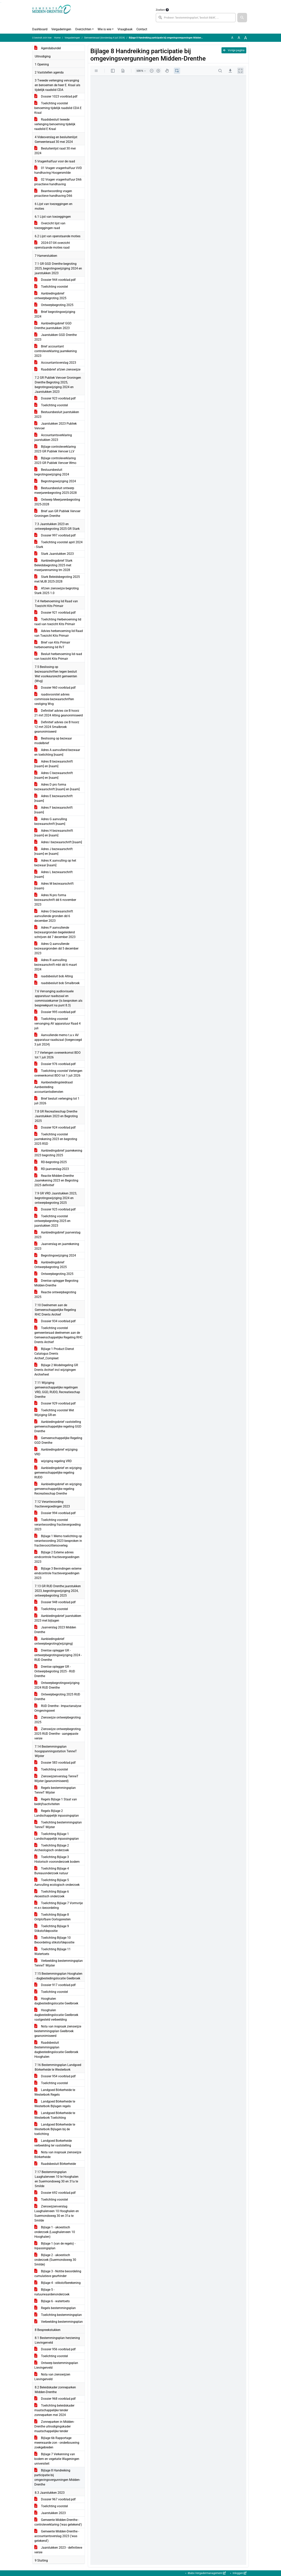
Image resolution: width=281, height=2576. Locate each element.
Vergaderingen (61, 29)
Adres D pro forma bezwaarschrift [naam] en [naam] (57, 787)
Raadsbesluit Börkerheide (55, 2164)
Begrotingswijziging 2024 (55, 481)
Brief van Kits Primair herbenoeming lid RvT (52, 645)
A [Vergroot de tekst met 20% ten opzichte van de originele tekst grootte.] (239, 37)
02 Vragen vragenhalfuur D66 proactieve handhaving (58, 182)
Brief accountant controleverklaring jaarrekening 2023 (55, 351)
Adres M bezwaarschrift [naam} (54, 886)
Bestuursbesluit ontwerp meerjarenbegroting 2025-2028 (55, 490)
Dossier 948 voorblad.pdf (55, 1602)
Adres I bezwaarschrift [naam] (58, 842)
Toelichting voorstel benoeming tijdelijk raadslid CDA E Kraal (58, 108)
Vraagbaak (124, 29)
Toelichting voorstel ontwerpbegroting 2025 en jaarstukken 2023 (52, 1220)
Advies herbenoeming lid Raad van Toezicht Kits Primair (58, 633)
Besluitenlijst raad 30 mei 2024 (55, 151)
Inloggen (239, 2573)
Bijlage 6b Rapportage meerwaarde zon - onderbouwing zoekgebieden (56, 2442)
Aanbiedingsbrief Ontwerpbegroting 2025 (50, 1264)
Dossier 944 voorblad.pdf (55, 280)
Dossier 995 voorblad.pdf (55, 1012)
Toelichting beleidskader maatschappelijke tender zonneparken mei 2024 (54, 2410)
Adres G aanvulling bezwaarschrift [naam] (50, 821)
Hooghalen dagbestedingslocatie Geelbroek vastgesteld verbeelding (56, 2014)
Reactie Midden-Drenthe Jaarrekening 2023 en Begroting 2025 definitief (56, 1180)
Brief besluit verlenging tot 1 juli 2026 (56, 1101)
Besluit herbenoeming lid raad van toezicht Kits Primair (58, 656)
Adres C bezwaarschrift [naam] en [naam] (53, 775)
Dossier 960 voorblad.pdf (55, 687)
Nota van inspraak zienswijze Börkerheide (57, 2154)
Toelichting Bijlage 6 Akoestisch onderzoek (51, 1894)
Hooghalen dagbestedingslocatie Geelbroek (56, 2001)
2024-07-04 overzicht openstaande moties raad (52, 245)
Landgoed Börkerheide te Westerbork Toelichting (54, 2115)
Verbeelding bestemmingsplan (58, 2322)
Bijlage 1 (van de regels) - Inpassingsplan (55, 2246)
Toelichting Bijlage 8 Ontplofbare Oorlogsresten (52, 1917)
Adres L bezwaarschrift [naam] (53, 874)
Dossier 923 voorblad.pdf (55, 398)
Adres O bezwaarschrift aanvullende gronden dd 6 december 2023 (53, 916)
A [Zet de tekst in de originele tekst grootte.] (232, 37)
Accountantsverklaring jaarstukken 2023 (53, 437)
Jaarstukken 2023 (50, 2513)
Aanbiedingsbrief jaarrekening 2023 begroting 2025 (58, 1153)
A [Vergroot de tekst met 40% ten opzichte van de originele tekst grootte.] (245, 37)
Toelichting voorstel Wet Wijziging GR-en (54, 1412)
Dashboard (39, 29)
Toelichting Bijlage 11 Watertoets (52, 1951)
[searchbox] (196, 17)
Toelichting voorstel (51, 286)
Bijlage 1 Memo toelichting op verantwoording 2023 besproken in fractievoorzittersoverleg (58, 1540)
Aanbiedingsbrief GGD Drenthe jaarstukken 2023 (53, 325)
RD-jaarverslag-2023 (51, 1169)
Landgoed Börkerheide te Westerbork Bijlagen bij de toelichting (54, 2129)
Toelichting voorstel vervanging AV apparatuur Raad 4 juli (57, 1023)
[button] (242, 17)
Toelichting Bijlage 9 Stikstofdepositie (51, 1928)
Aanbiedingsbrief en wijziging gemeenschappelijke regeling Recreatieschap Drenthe (58, 1488)
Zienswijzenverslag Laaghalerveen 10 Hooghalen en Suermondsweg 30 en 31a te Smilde (56, 2213)
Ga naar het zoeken (0, 2)
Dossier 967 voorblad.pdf (55, 2499)
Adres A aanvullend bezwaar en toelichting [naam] (57, 752)
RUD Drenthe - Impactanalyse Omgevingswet (57, 1708)
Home (57, 37)
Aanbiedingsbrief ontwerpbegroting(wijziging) (53, 1641)
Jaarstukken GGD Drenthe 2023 (55, 337)
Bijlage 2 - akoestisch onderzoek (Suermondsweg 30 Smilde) (55, 2259)
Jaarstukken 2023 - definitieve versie (58, 2550)
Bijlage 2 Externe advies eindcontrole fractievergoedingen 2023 (56, 1557)
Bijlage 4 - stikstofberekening (57, 2283)
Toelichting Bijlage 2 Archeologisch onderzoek (51, 1848)
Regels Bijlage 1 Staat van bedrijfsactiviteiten (55, 1801)
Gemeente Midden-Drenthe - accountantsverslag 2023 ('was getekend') (56, 2536)
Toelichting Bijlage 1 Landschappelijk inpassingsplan (56, 1836)
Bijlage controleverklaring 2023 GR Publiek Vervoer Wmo (55, 460)
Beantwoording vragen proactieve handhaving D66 (53, 193)
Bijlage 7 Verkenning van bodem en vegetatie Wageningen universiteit (56, 2458)
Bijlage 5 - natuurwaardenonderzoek (51, 2292)
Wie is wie (104, 29)
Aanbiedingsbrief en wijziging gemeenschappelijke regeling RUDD (58, 1472)
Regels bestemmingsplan (55, 2308)
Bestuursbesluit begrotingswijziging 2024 (51, 472)
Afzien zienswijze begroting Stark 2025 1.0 (56, 590)
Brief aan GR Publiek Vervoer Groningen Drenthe (57, 513)
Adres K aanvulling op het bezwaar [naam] (55, 863)
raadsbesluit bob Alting (53, 976)
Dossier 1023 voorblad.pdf (55, 96)
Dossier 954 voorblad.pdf (55, 2076)
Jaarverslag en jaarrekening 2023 (56, 1246)
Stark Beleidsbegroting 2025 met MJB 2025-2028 (57, 579)
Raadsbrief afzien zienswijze (57, 369)
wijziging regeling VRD (53, 1461)
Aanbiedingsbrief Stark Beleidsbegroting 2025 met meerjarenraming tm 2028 (53, 565)
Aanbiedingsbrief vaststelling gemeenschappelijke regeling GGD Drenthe (57, 1426)
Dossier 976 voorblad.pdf (55, 1064)
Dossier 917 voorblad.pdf (55, 1985)
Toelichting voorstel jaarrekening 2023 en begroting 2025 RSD (55, 1139)
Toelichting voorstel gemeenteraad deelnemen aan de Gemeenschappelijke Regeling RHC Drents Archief (58, 1335)
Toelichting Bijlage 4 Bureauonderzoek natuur (51, 1871)
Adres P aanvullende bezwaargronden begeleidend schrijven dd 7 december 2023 (55, 932)
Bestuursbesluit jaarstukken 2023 (56, 414)
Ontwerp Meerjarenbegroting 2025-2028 (57, 502)
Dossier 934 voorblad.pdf (55, 1321)
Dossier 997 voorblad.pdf (55, 535)
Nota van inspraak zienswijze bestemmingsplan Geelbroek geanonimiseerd (57, 2031)
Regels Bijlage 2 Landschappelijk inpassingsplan (56, 1813)
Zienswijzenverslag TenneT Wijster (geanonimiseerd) (56, 1778)
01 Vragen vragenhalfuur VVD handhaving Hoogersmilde (58, 170)
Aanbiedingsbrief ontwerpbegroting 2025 (50, 296)
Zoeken (160, 9)
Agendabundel (47, 48)
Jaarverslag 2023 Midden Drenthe (55, 1629)
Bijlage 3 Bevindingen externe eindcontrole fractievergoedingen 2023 (57, 1573)
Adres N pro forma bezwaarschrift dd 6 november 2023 (55, 899)
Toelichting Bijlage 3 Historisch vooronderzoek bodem (57, 1859)
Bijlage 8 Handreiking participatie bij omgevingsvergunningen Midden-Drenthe (57, 2477)
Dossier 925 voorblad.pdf (55, 1209)
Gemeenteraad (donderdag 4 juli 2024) (104, 37)
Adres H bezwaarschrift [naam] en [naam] (53, 833)
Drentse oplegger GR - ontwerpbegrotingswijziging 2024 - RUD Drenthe (58, 1655)
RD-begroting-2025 (50, 1162)
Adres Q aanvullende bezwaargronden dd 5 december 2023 (56, 948)
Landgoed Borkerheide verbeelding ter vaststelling (53, 2143)
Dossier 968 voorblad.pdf (55, 2399)
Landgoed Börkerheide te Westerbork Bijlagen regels (54, 2104)
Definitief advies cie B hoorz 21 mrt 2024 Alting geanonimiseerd (58, 713)
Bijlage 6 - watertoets (52, 2301)
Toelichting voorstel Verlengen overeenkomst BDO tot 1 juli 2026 (58, 1073)
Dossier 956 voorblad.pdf (55, 2349)
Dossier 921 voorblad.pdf (55, 612)
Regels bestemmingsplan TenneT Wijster (55, 1790)
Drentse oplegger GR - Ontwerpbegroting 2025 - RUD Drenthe (54, 1671)
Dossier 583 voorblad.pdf (55, 1762)
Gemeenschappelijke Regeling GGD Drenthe (58, 1440)
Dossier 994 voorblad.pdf (55, 1513)
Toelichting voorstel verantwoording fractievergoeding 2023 (57, 1524)
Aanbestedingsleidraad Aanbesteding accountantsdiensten (53, 1087)
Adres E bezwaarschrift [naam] (53, 798)
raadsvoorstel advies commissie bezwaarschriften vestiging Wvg (54, 699)
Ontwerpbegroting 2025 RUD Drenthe (57, 1697)
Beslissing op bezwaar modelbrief (53, 741)
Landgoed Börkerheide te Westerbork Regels (54, 2092)
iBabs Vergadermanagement (206, 2573)
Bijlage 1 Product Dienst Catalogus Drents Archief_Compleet (54, 1353)
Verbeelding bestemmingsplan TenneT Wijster (58, 1963)
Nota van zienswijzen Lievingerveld (52, 2377)
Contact (141, 29)
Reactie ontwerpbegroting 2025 (55, 1294)
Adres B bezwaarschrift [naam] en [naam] (53, 764)
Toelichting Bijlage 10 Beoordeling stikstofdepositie (54, 1940)
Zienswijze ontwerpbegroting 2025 (57, 1720)
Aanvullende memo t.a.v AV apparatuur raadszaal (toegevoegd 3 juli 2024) (58, 1039)
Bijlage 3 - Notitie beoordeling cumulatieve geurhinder (57, 2273)
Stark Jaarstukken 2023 (54, 554)
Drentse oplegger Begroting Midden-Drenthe (56, 1283)
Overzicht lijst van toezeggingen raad (49, 225)
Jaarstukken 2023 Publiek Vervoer (55, 426)
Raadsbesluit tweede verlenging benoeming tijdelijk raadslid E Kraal (54, 124)
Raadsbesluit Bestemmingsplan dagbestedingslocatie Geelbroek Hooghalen (56, 2050)
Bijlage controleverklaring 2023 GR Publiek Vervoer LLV (55, 449)
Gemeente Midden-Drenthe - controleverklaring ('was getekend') (58, 2522)
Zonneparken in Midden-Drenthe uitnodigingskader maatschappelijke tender (54, 2426)
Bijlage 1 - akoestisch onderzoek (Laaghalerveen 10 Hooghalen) (54, 2232)
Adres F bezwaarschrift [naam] (53, 810)
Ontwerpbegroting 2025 (53, 305)
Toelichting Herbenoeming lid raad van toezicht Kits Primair (57, 622)
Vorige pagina (234, 50)
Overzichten (83, 29)
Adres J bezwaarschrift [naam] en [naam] (53, 851)
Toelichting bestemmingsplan (58, 2315)
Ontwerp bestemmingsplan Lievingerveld (56, 2365)
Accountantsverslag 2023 (55, 362)
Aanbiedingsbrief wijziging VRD (55, 1452)
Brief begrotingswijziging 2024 (54, 314)
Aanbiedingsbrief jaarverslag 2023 (57, 1235)
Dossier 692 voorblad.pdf (55, 2193)
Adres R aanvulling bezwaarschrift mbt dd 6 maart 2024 (55, 964)
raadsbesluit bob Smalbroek (57, 983)
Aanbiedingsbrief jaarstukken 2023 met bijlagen (57, 1618)
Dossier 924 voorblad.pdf (55, 1127)
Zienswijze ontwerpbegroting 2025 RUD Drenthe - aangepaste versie (57, 1733)
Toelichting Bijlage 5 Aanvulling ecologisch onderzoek (57, 1882)
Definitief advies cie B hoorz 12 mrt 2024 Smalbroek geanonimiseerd (56, 726)
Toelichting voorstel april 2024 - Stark (58, 544)
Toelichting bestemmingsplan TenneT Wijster (58, 1825)
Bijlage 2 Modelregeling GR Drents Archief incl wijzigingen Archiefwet (56, 1369)
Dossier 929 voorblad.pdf (55, 1403)
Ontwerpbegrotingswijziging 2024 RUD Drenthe (56, 1685)
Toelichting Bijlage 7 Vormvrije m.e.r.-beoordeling (58, 1905)
